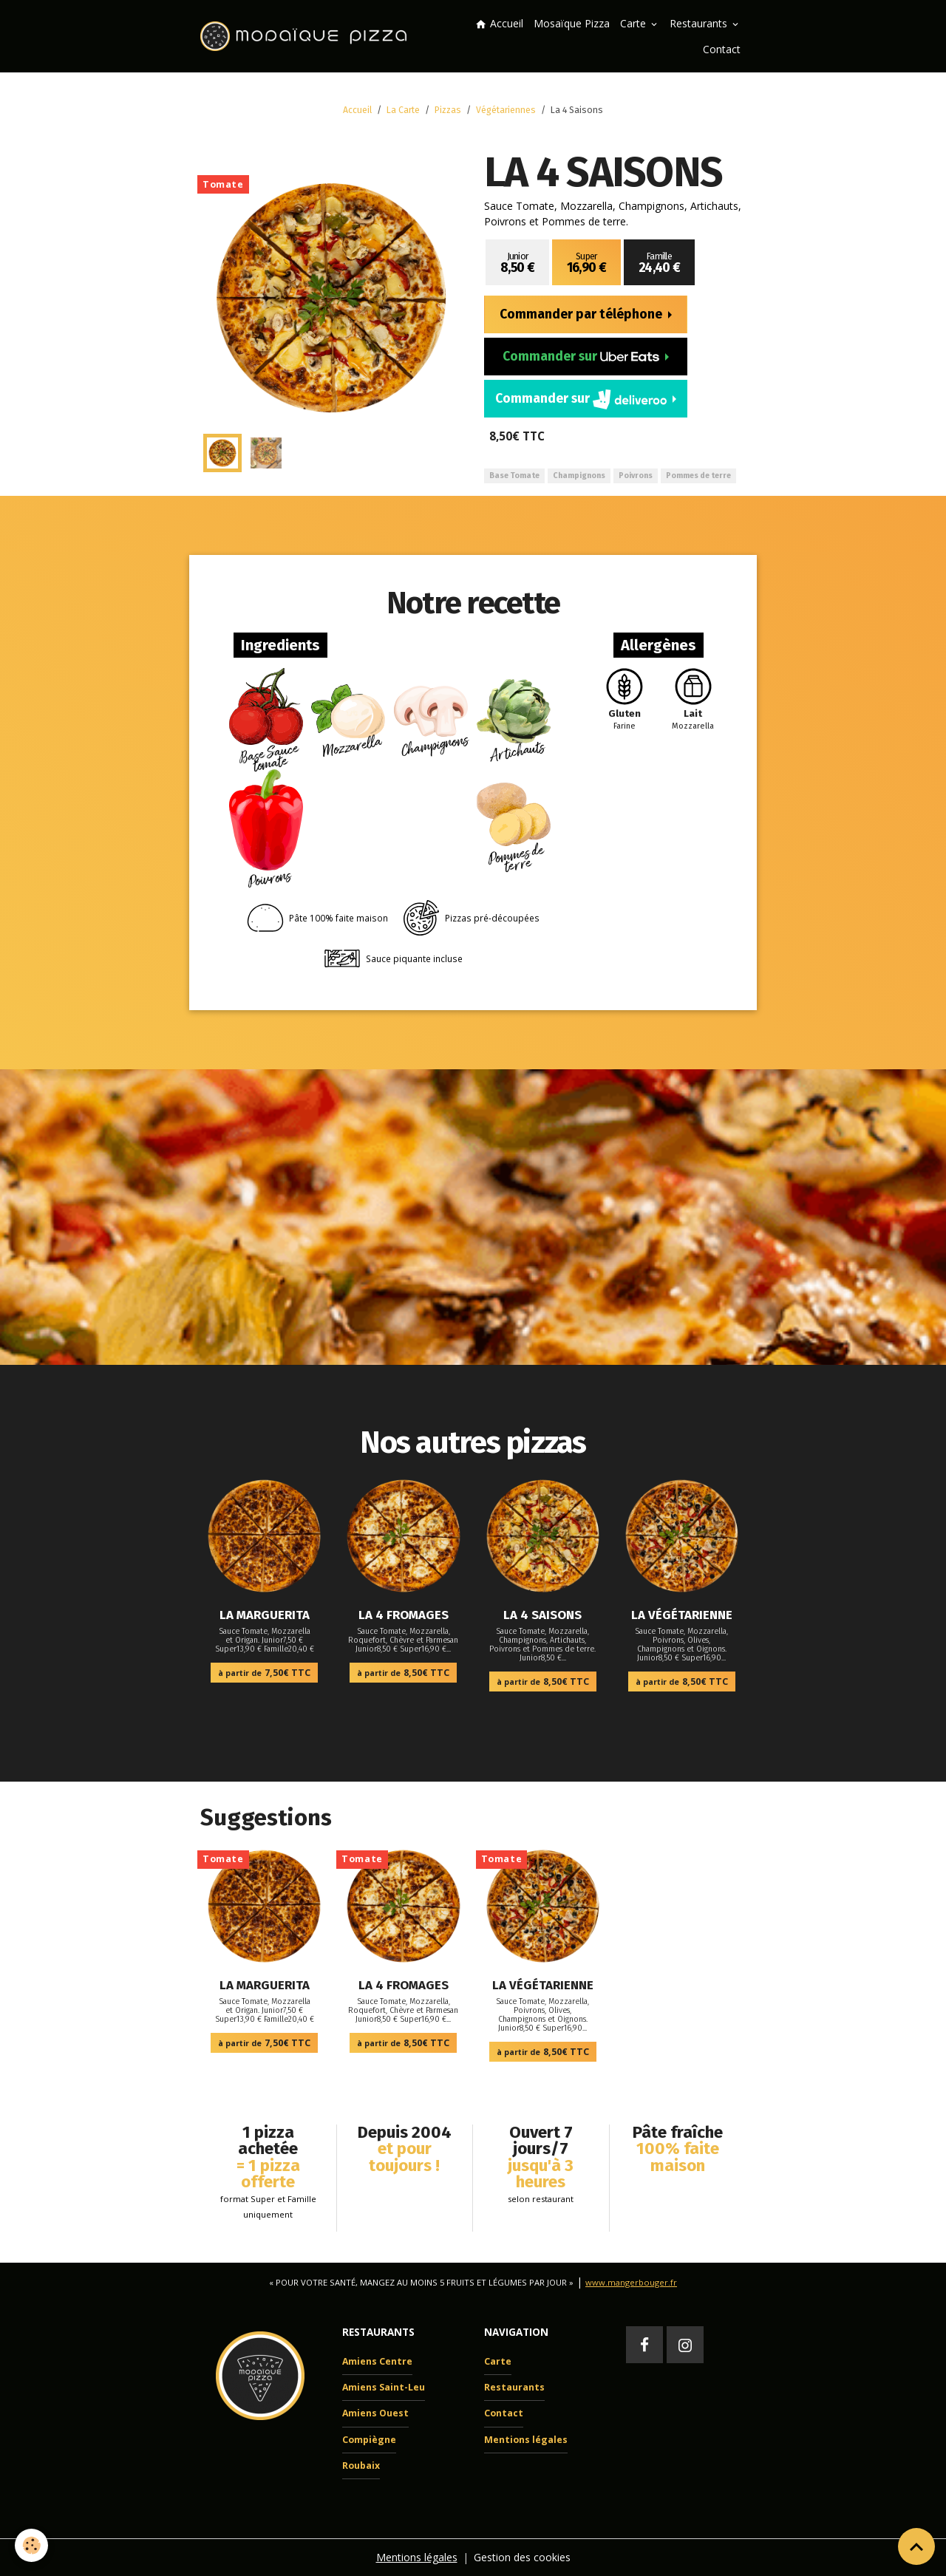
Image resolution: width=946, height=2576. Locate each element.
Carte (634, 23)
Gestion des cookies (522, 2557)
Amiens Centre (377, 2361)
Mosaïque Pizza (572, 23)
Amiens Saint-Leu (383, 2387)
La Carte (403, 110)
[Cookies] (31, 2545)
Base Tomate (514, 475)
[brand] (306, 36)
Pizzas (448, 110)
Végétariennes (506, 110)
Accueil (499, 23)
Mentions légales (526, 2439)
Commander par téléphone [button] (582, 314)
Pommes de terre (698, 475)
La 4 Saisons (542, 1614)
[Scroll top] (916, 2546)
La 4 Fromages (403, 1614)
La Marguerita (265, 1614)
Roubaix (361, 2465)
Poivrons (636, 475)
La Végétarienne (681, 1614)
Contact (722, 49)
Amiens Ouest (375, 2413)
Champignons (579, 475)
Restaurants (700, 23)
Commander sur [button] (582, 356)
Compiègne (369, 2439)
